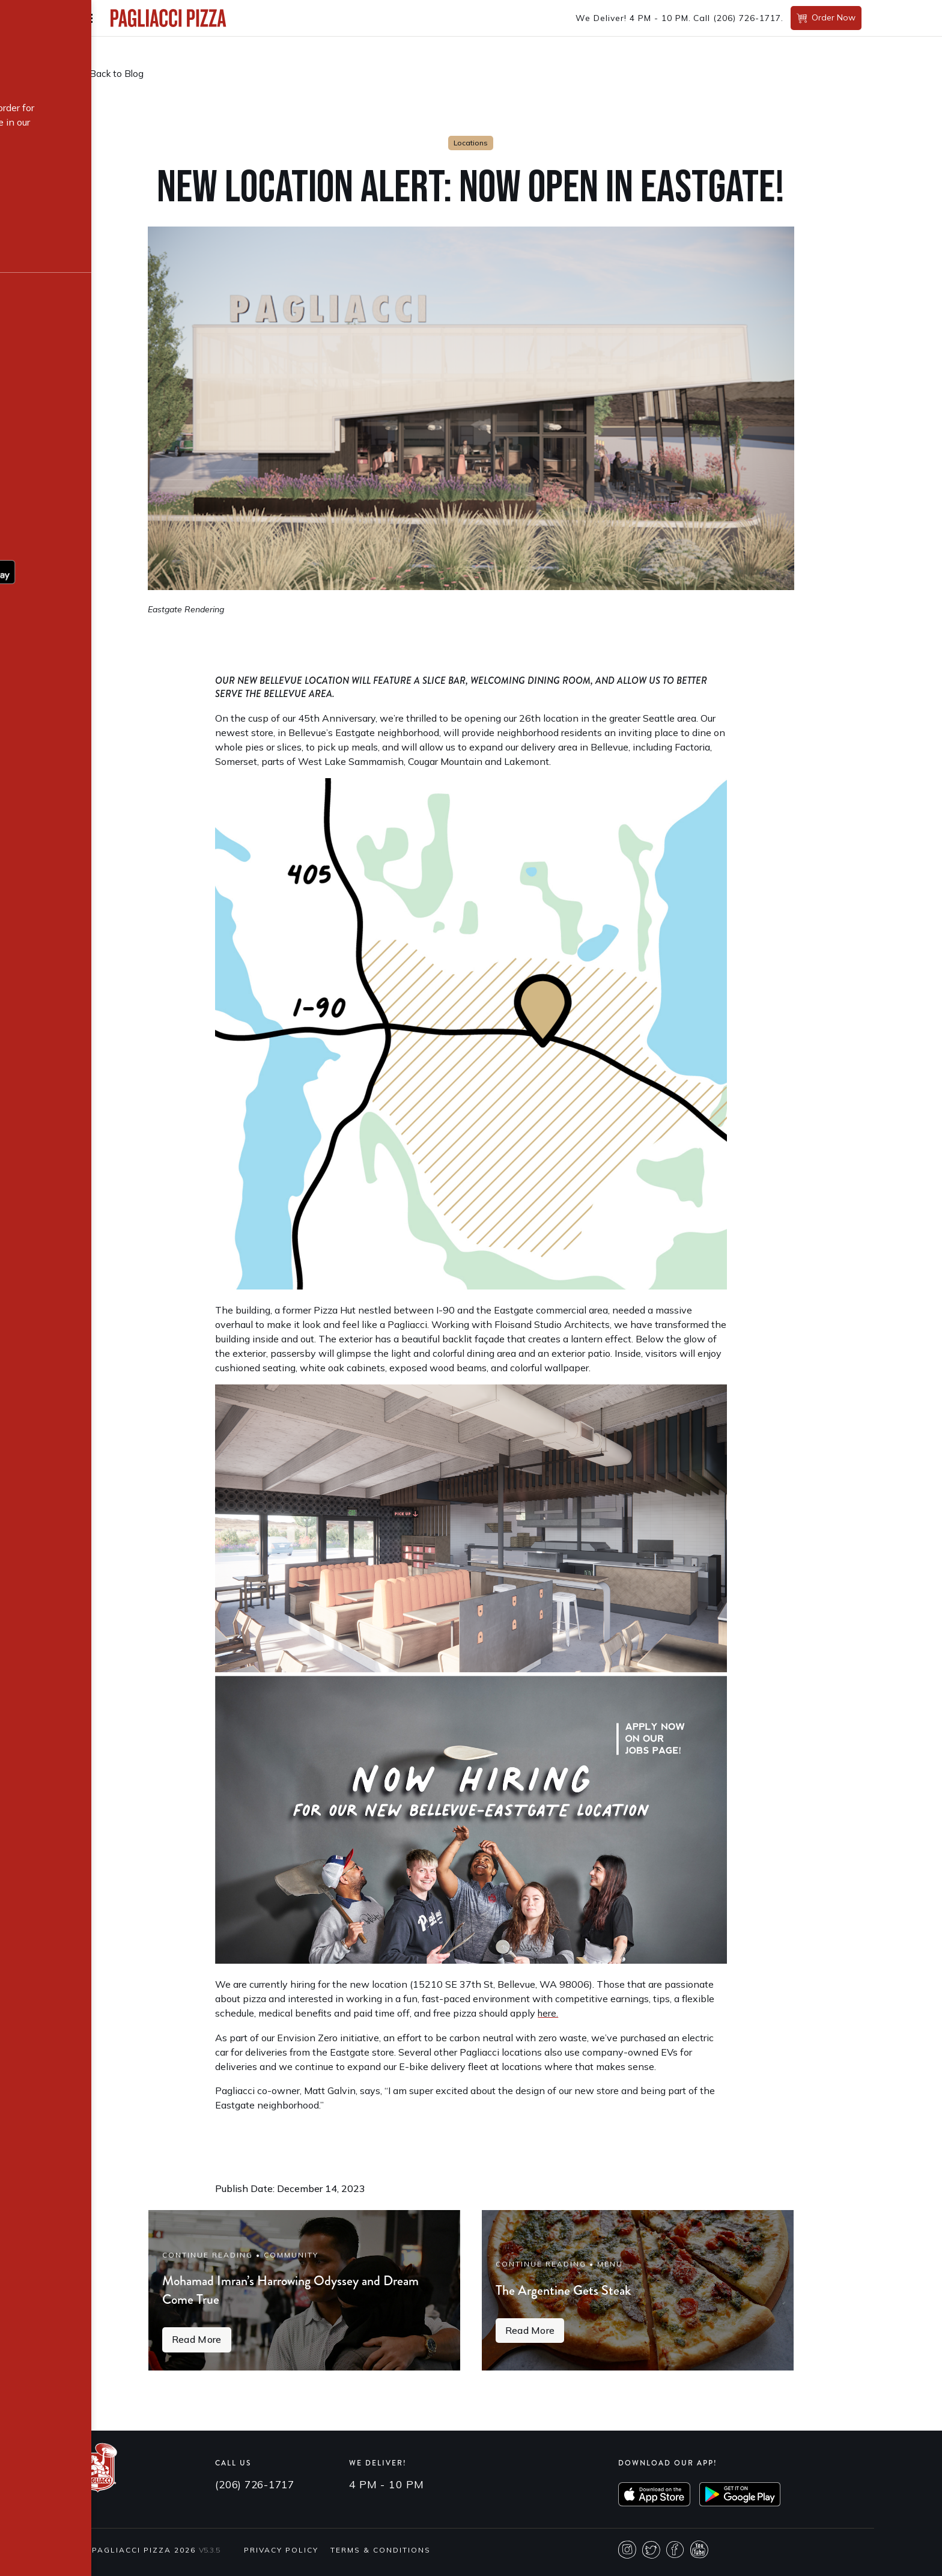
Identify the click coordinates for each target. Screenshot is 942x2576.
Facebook (675, 2558)
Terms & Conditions (380, 2557)
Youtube (699, 2558)
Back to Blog (118, 74)
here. (548, 2013)
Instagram (627, 2558)
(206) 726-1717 (747, 18)
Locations (471, 142)
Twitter (651, 2558)
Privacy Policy (281, 2557)
